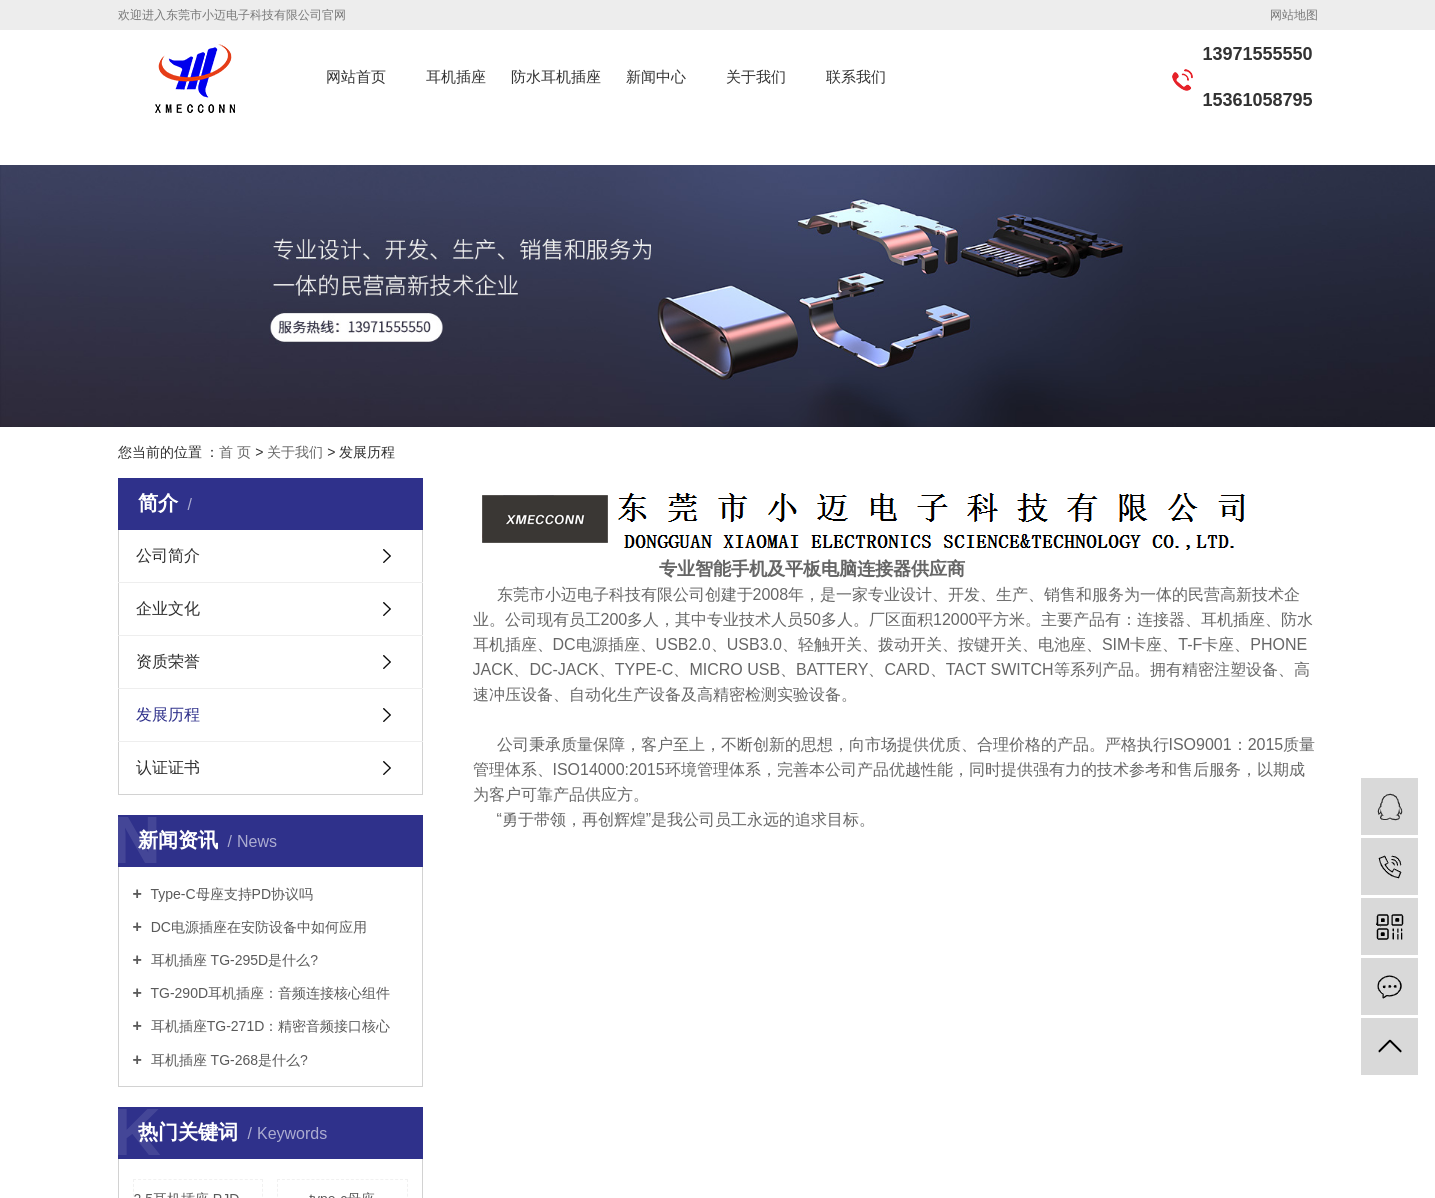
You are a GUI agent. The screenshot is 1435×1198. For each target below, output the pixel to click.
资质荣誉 (168, 661)
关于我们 (756, 76)
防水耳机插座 (556, 76)
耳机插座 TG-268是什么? (227, 1060)
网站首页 (356, 76)
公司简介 (168, 555)
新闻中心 (656, 76)
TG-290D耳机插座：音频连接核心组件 (268, 993)
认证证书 (168, 767)
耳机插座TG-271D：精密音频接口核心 (268, 1026)
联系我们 (856, 76)
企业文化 (168, 608)
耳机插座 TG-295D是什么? (232, 960)
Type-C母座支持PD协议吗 (230, 894)
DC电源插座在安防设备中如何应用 (257, 927)
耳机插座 (456, 76)
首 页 (235, 452)
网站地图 (1294, 15)
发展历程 (168, 714)
